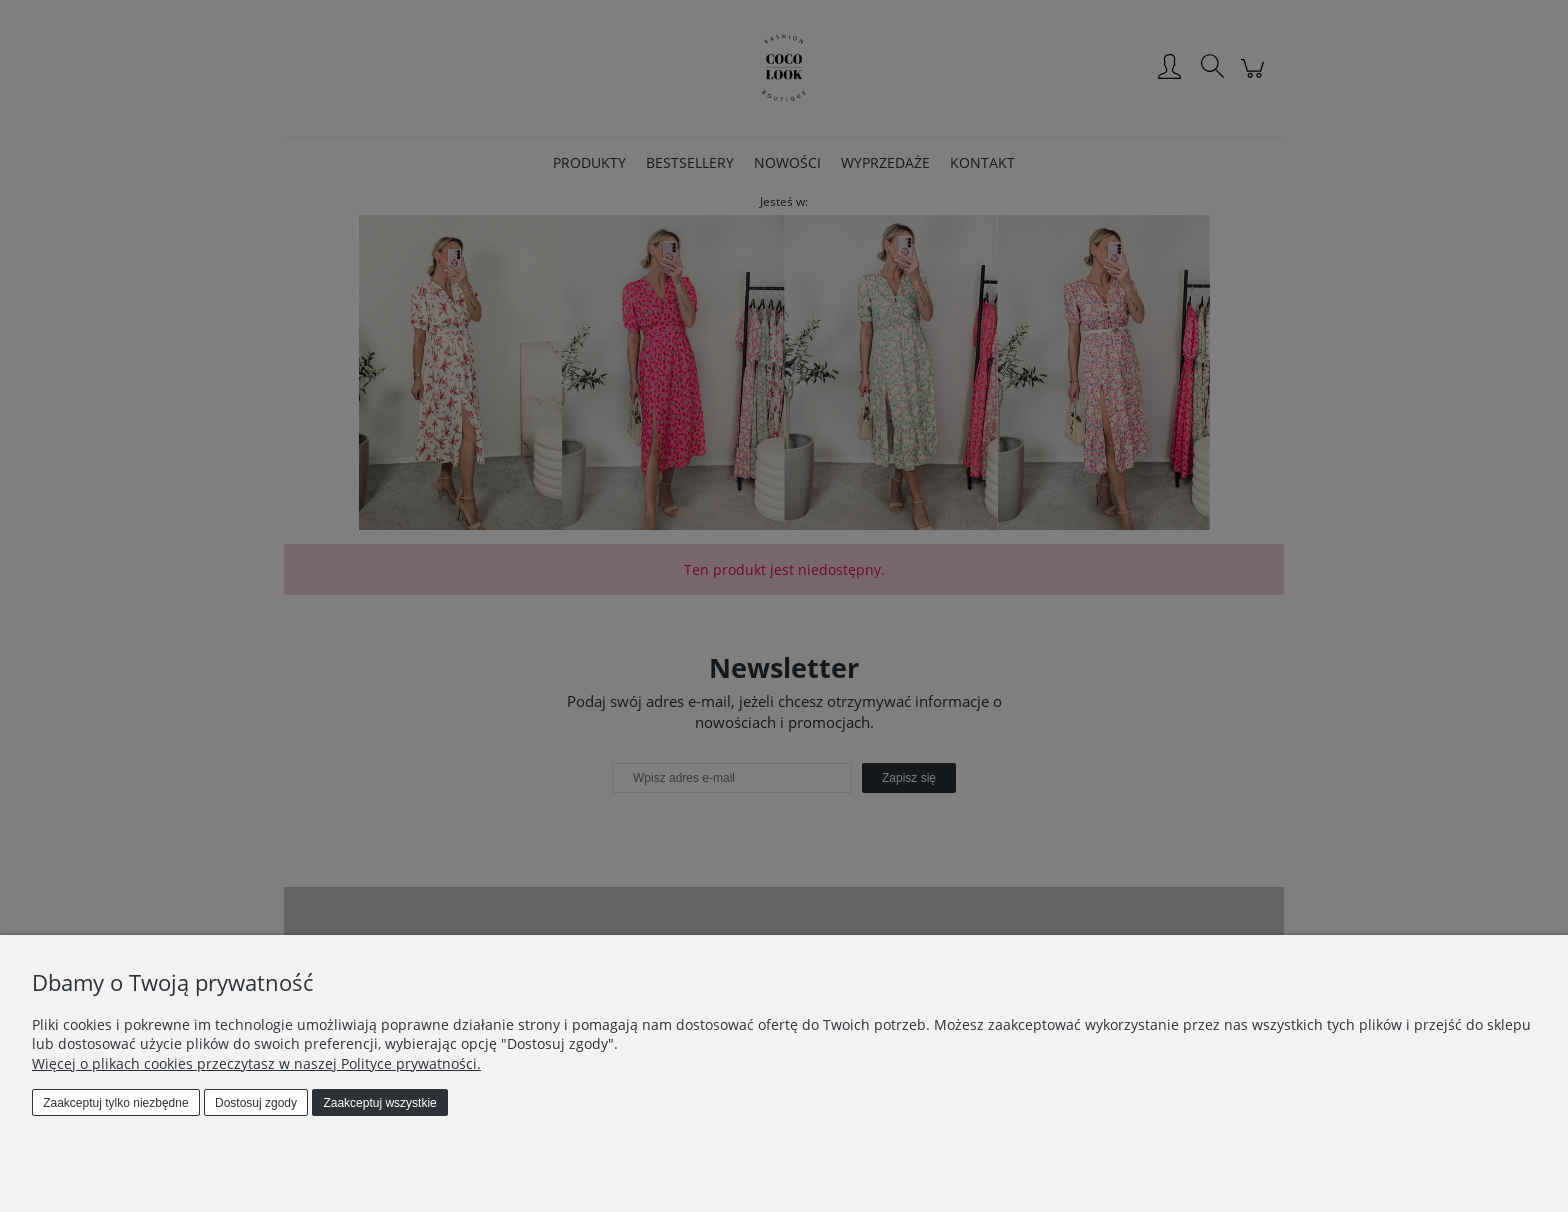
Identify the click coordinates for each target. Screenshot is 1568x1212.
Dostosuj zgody (256, 1103)
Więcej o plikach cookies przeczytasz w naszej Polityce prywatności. (256, 1063)
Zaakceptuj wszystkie (379, 1103)
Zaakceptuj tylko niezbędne (115, 1103)
